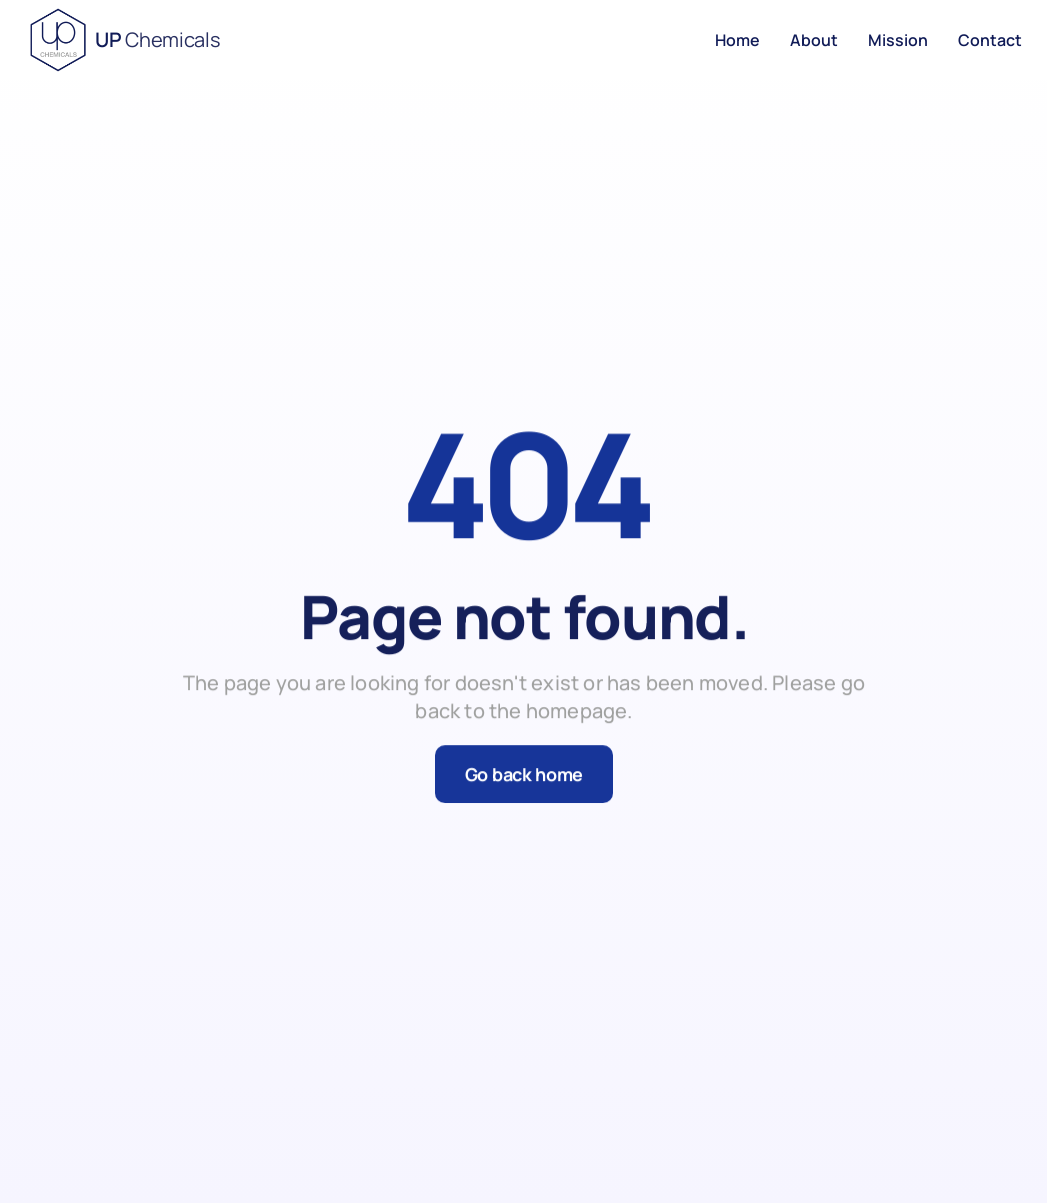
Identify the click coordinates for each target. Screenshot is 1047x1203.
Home (737, 40)
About (814, 40)
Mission (898, 40)
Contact (990, 40)
